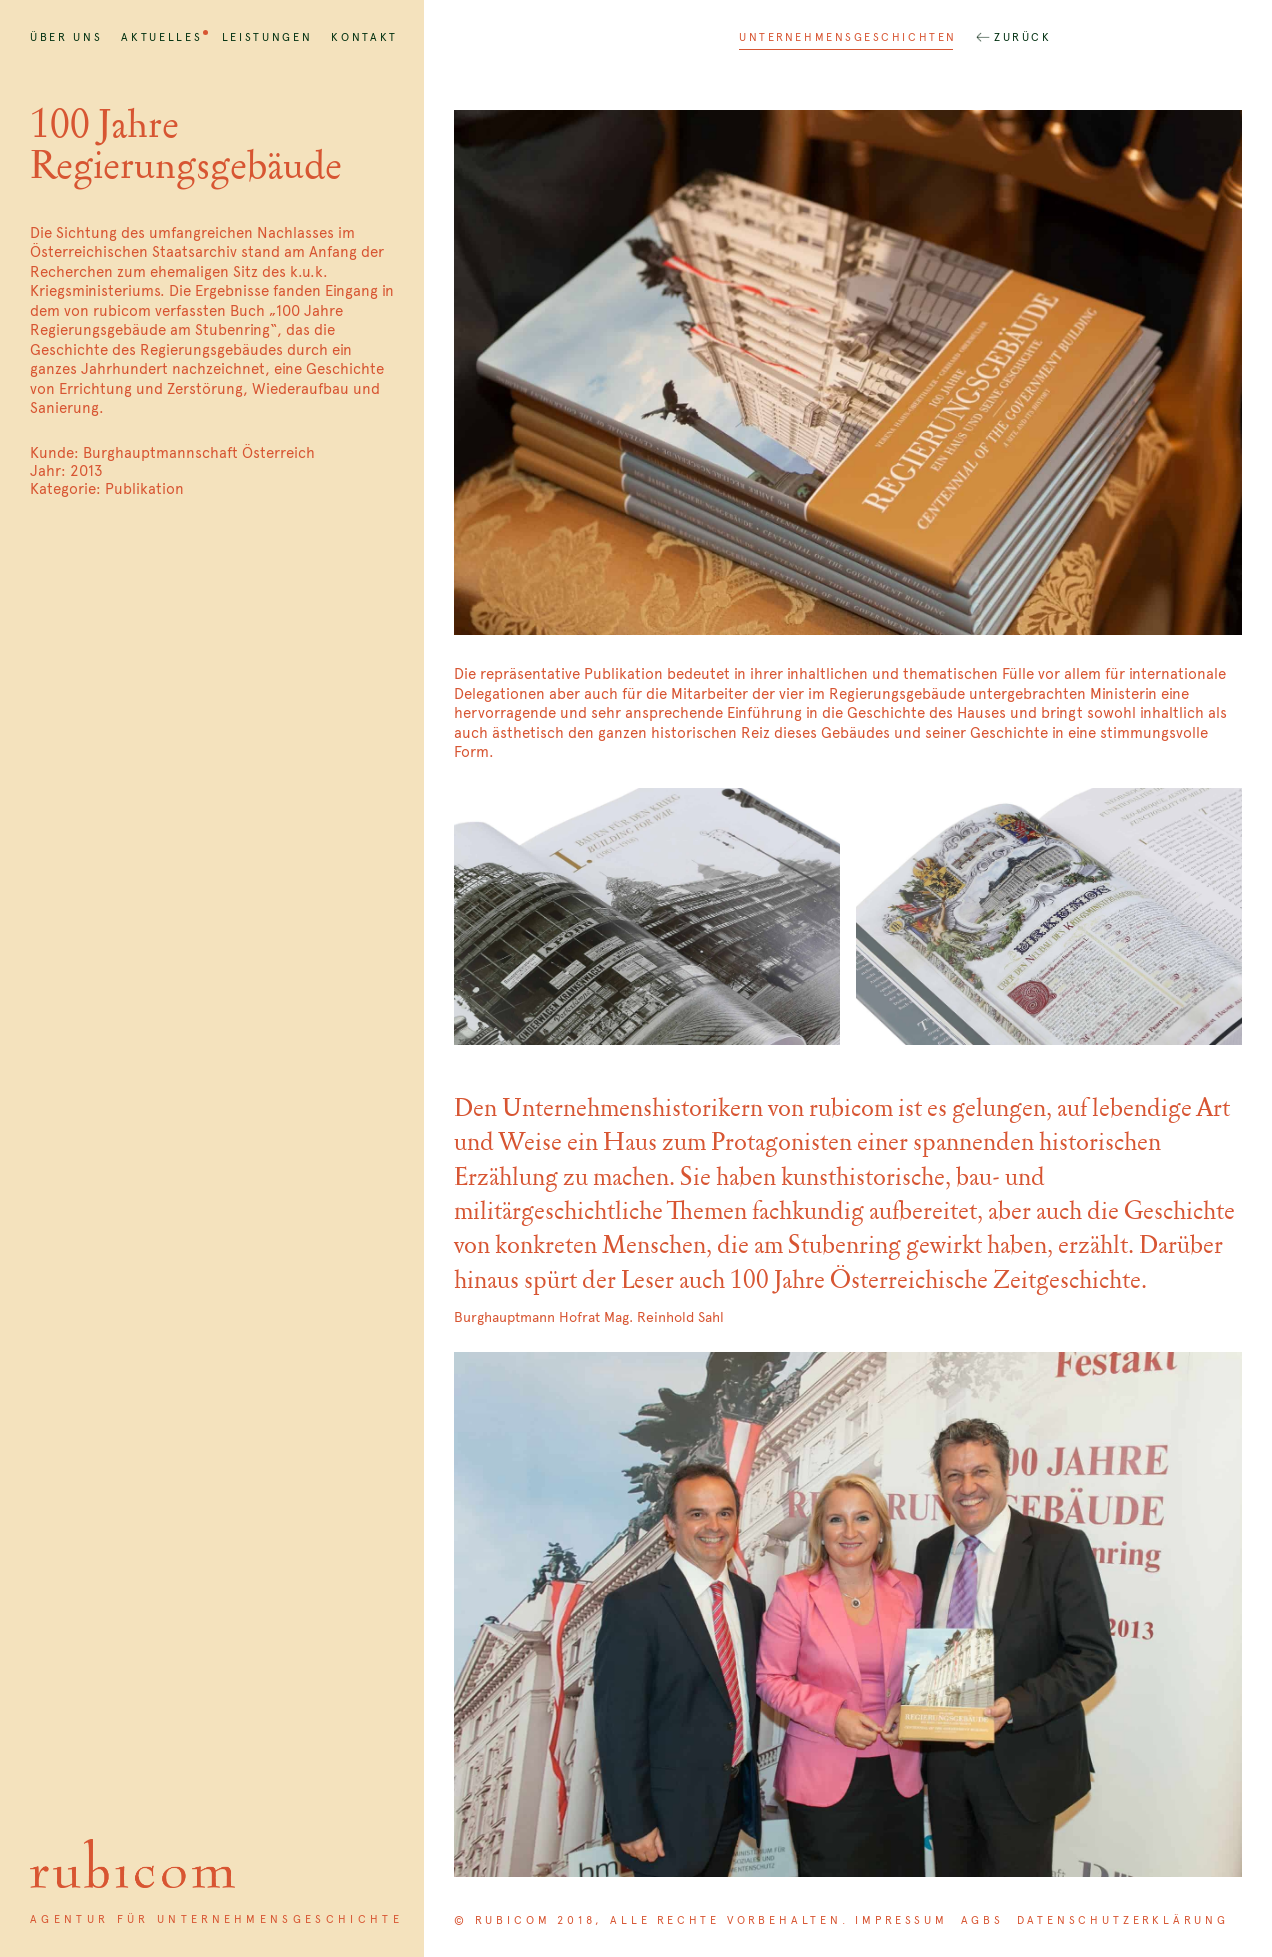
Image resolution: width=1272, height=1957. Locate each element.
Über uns (66, 37)
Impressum (901, 1920)
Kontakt (364, 37)
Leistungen (267, 37)
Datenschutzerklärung (1123, 1920)
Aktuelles (161, 37)
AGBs (982, 1920)
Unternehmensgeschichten (848, 37)
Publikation (144, 489)
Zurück (1022, 37)
